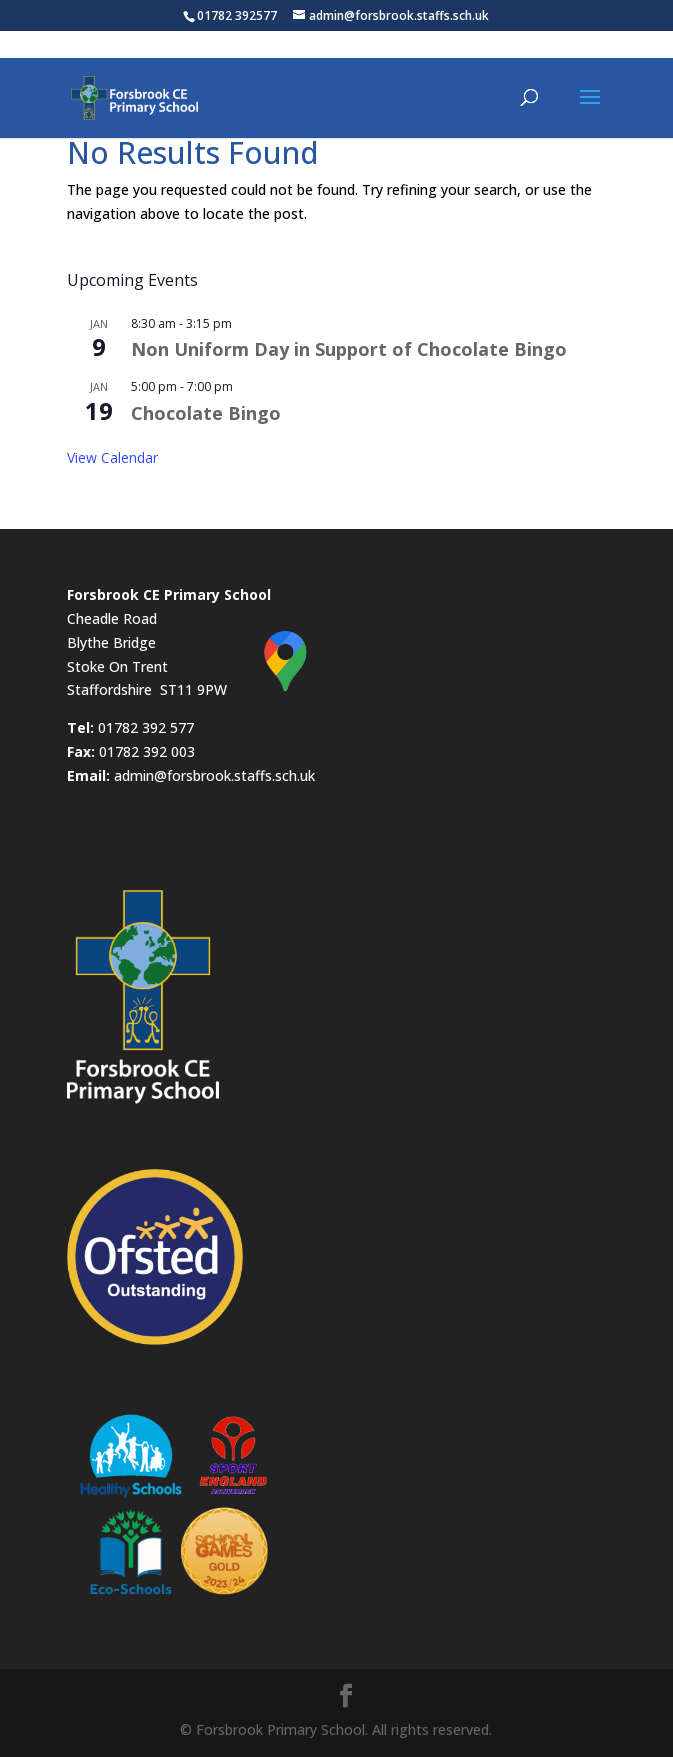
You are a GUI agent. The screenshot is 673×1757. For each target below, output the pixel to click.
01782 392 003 (147, 751)
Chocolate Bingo (206, 413)
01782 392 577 (146, 727)
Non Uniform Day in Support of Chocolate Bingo (349, 349)
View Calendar (112, 457)
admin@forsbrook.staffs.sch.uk (214, 775)
